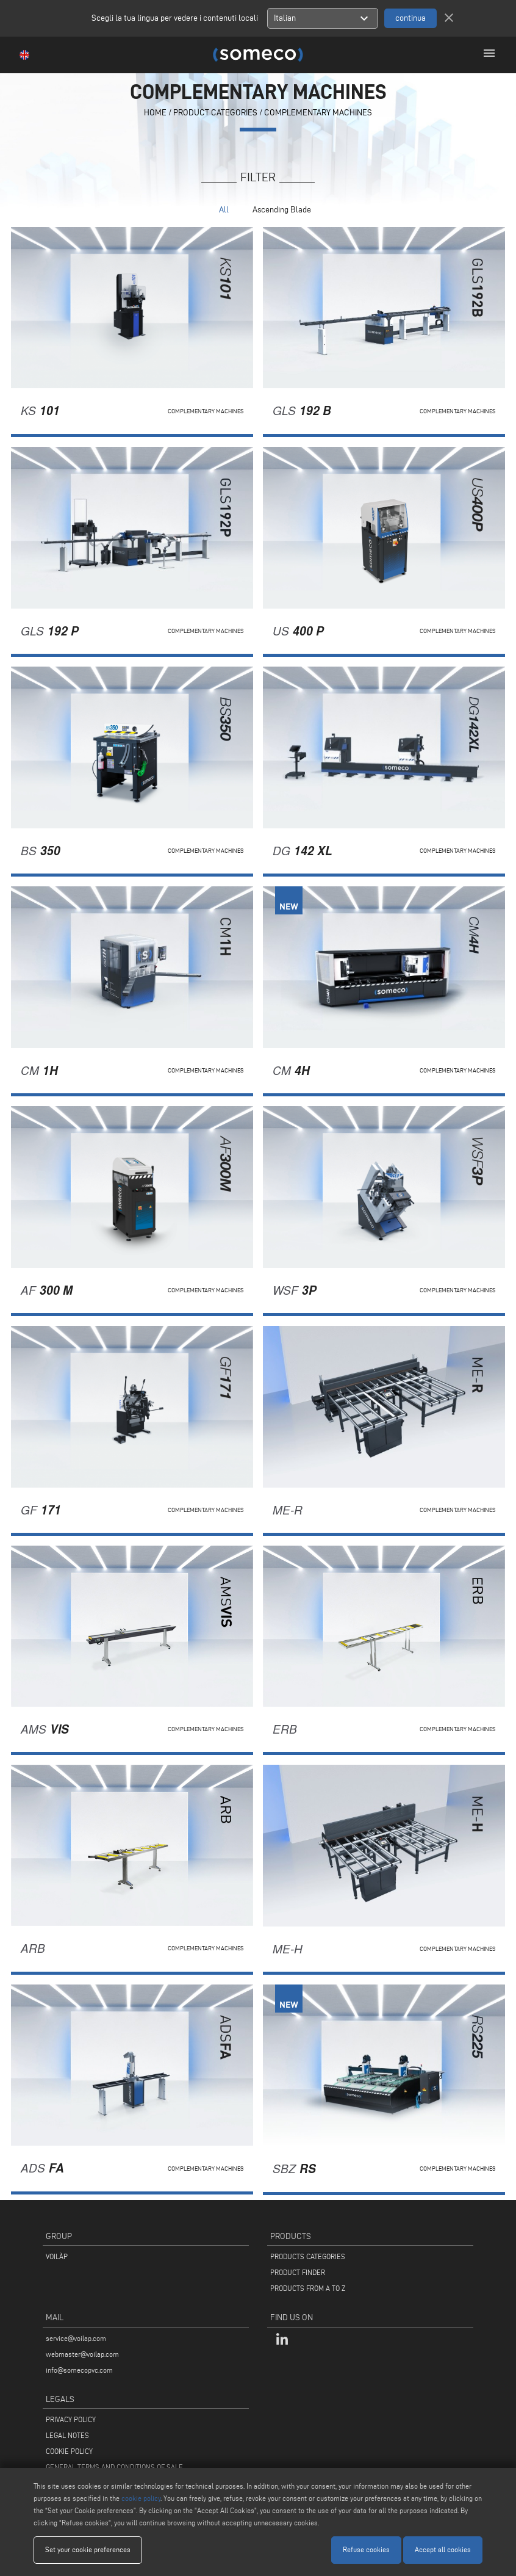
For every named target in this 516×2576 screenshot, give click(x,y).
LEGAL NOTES (67, 2435)
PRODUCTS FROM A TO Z (307, 2288)
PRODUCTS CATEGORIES (307, 2256)
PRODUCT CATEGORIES (215, 112)
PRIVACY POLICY (71, 2419)
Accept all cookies (443, 2549)
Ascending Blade (282, 209)
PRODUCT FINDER (297, 2272)
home (155, 112)
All (224, 209)
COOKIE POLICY (69, 2451)
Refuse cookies (366, 2549)
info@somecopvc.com (79, 2370)
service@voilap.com (76, 2338)
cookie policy (140, 2498)
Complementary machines (318, 112)
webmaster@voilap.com (82, 2354)
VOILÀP (57, 2256)
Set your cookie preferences (88, 2549)
